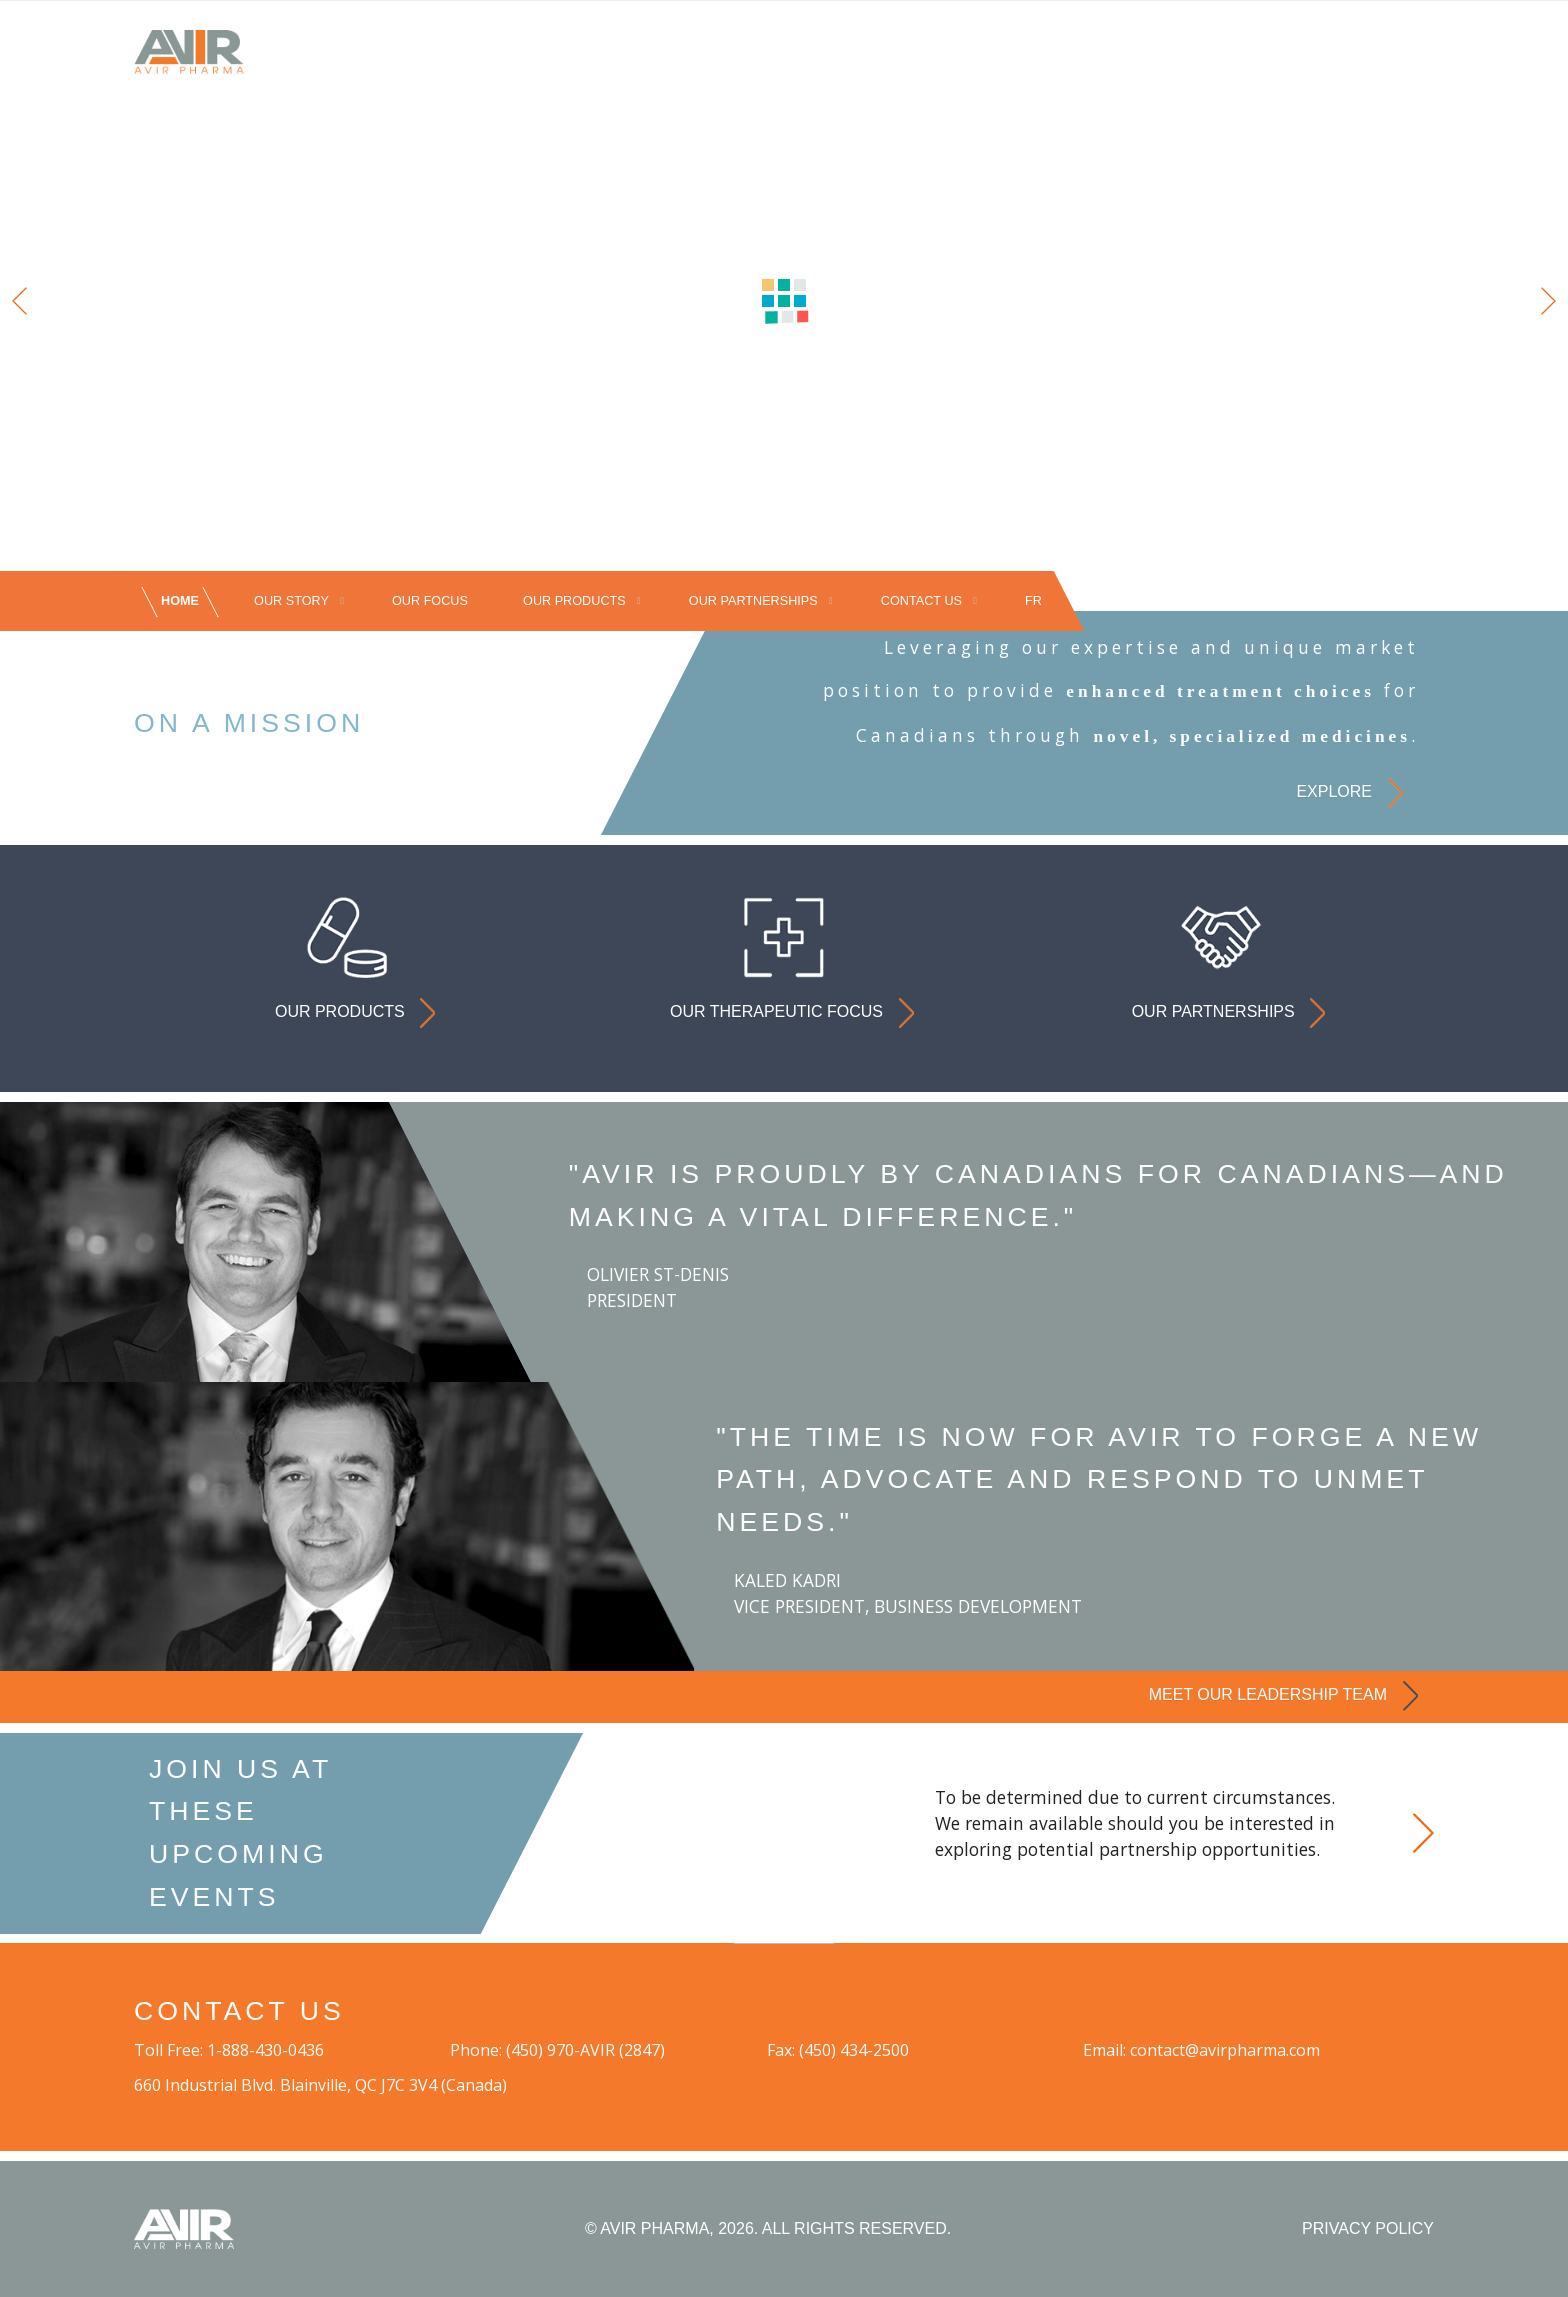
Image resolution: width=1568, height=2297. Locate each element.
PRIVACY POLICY (1368, 2228)
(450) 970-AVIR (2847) (585, 2050)
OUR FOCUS (430, 601)
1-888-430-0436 (265, 2050)
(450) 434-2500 (854, 2050)
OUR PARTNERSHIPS (753, 601)
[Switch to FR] (1033, 601)
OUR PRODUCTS (574, 601)
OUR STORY (291, 601)
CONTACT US (921, 601)
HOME (180, 601)
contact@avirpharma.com (1225, 2050)
